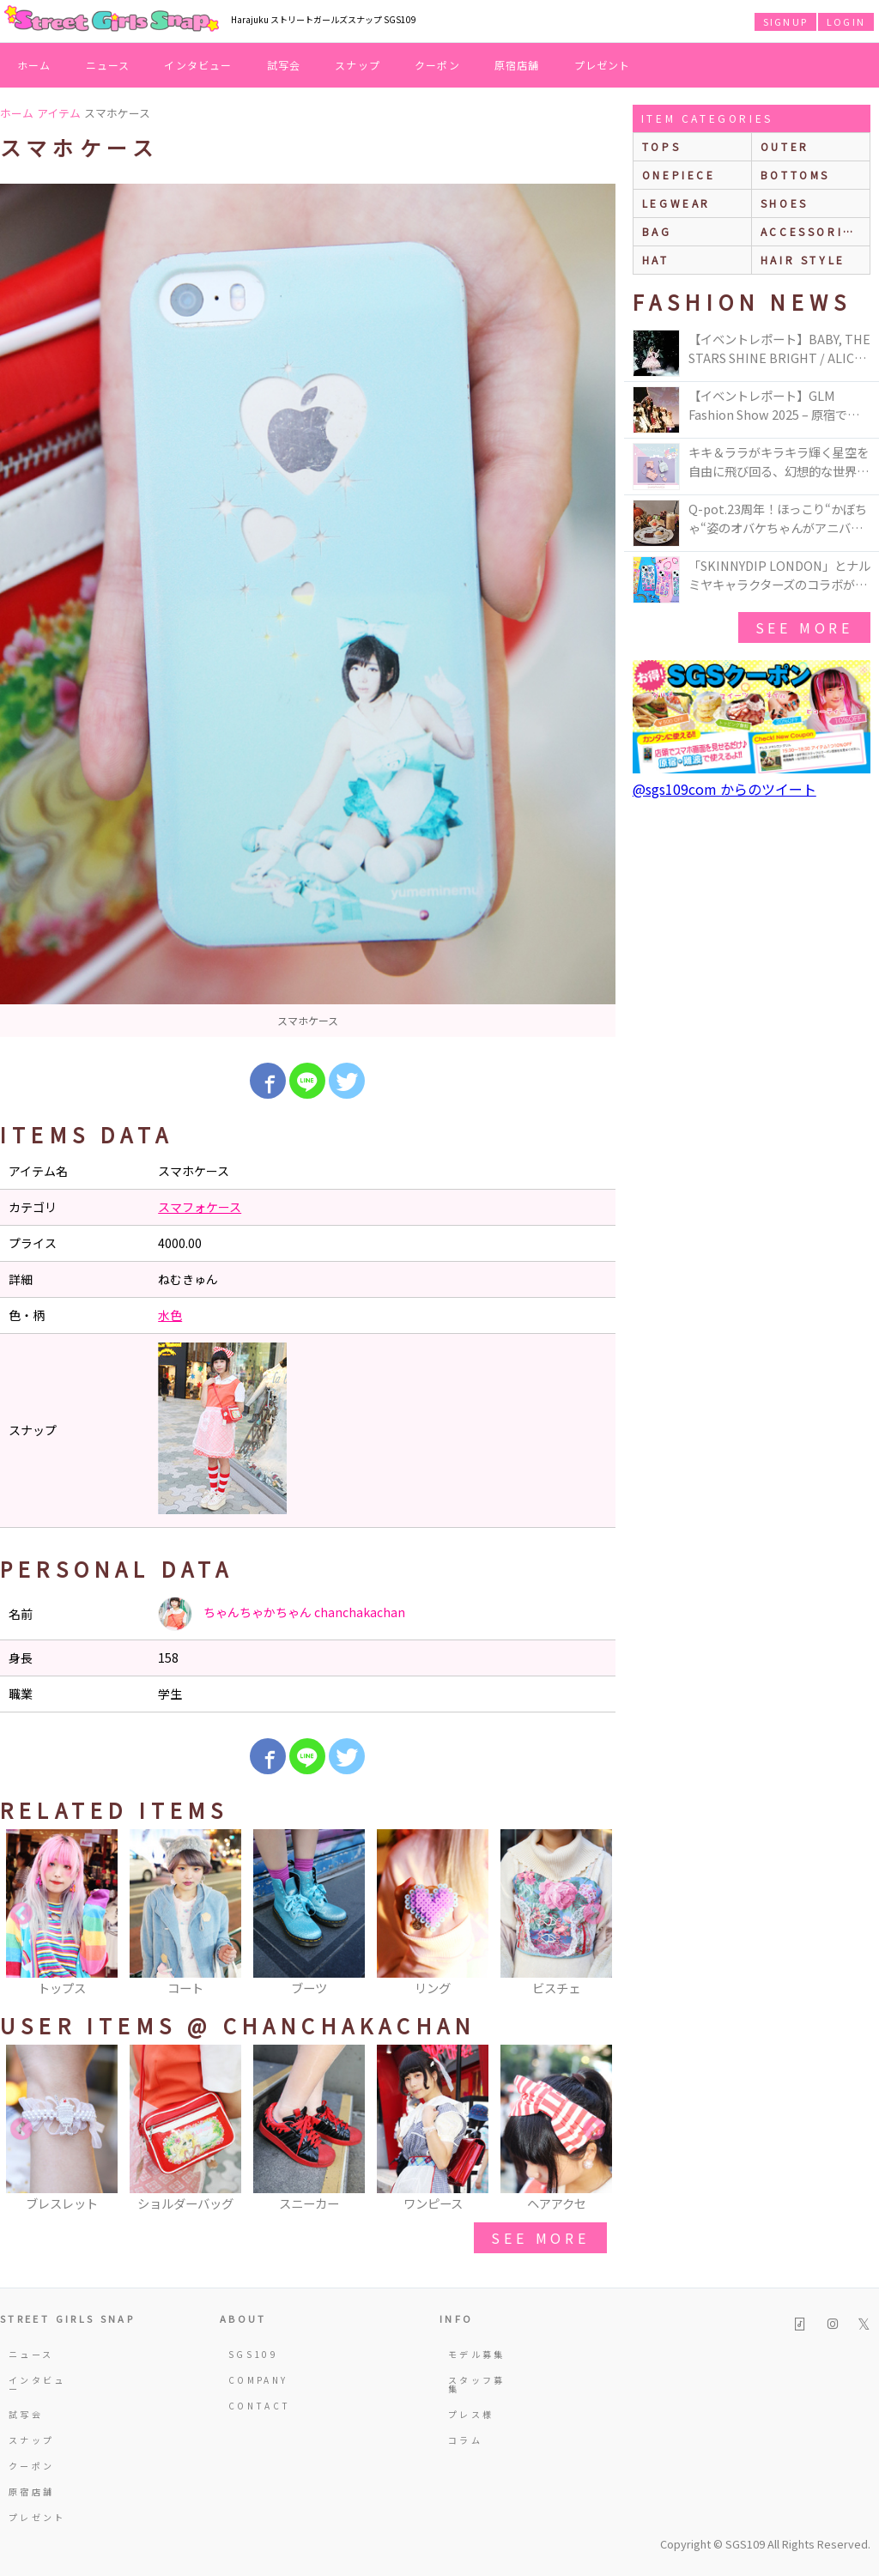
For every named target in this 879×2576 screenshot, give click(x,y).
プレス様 (471, 2414)
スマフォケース (199, 1206)
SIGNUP (785, 21)
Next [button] (594, 1914)
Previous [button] (21, 1914)
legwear (676, 203)
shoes (785, 203)
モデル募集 (477, 2354)
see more (540, 2237)
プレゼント (602, 65)
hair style (803, 259)
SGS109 (253, 2354)
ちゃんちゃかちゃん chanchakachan (281, 1614)
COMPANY (258, 2379)
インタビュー (198, 65)
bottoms (795, 174)
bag (657, 231)
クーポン (437, 65)
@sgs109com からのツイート (724, 789)
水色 (170, 1315)
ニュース (108, 65)
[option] (307, 610)
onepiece (679, 174)
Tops (661, 146)
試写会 (284, 65)
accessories (811, 231)
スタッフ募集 (477, 2384)
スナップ (357, 65)
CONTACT (259, 2405)
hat (656, 259)
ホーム (34, 65)
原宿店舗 (517, 65)
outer (785, 146)
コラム (465, 2440)
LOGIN (846, 21)
